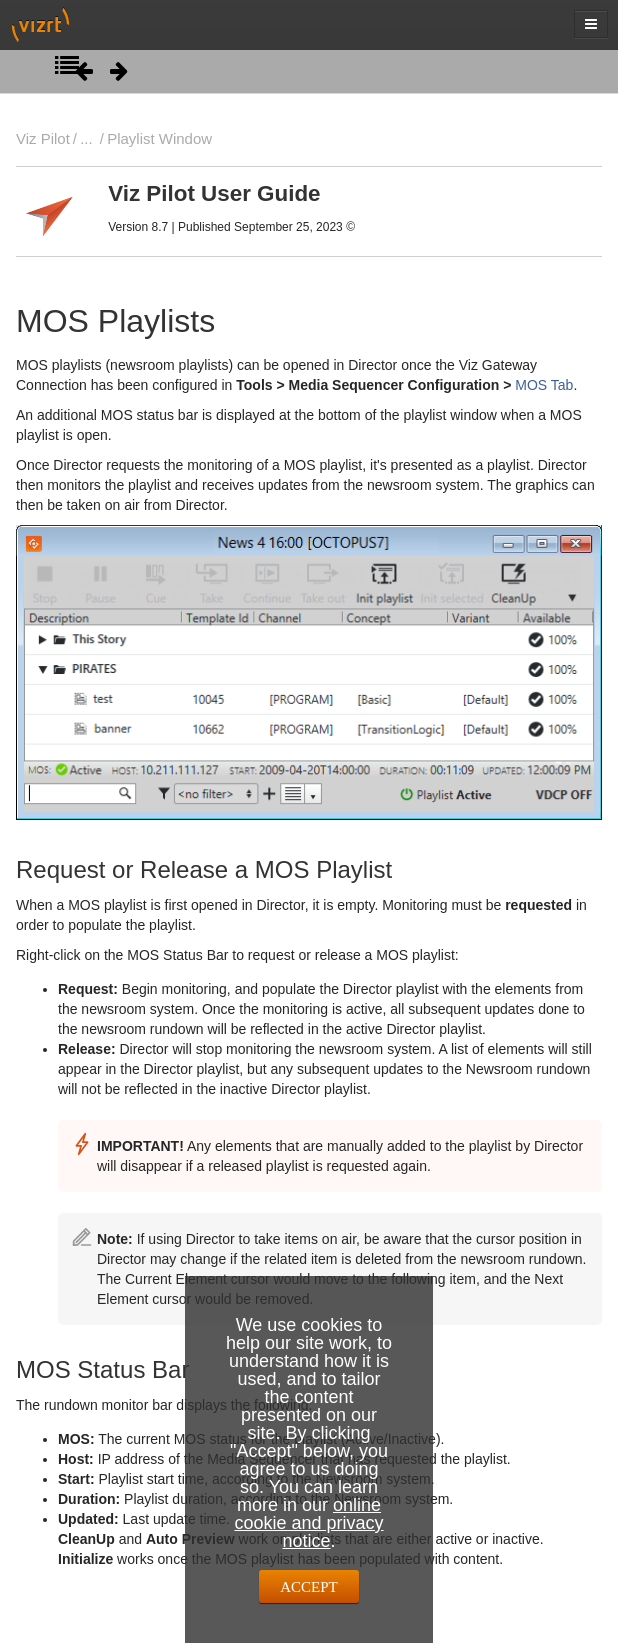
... (86, 138)
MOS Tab (544, 385)
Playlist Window (159, 138)
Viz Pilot (43, 138)
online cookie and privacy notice (308, 1523)
